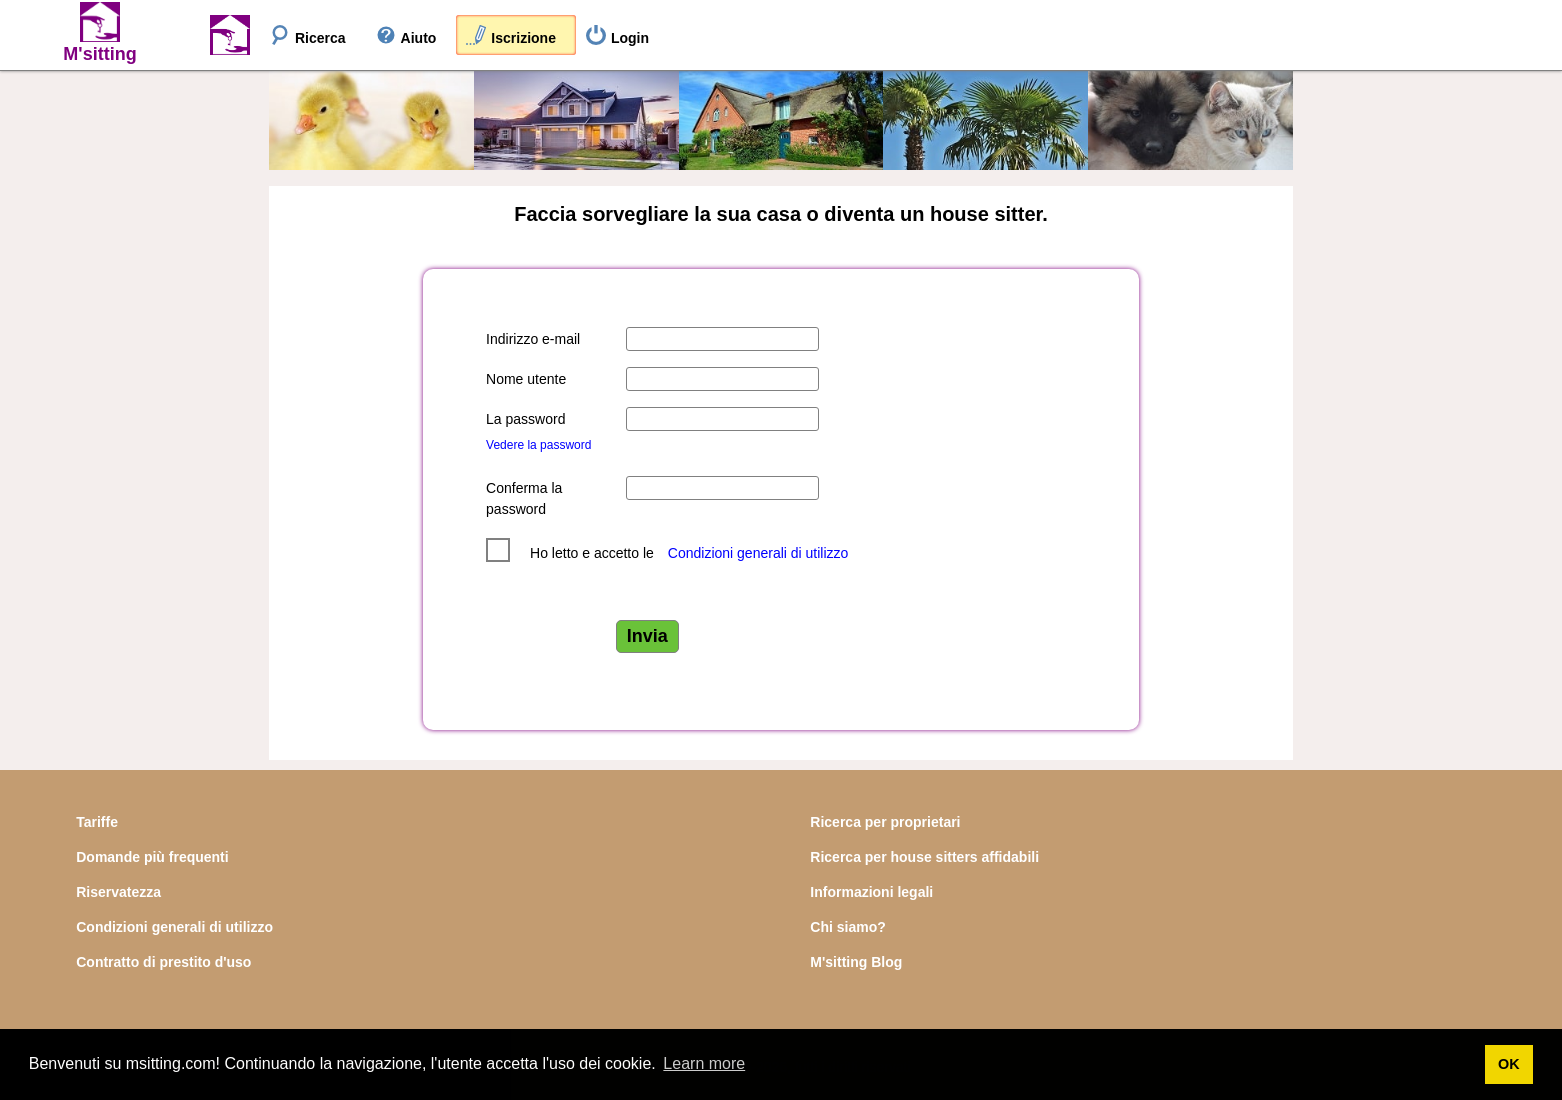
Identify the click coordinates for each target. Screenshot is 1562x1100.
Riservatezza (118, 892)
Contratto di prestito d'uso (163, 962)
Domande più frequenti (152, 857)
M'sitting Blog (856, 962)
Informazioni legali (871, 892)
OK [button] (1509, 1064)
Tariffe (97, 822)
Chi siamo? (847, 927)
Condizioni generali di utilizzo (758, 553)
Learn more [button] (704, 1063)
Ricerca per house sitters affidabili (924, 857)
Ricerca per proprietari (885, 822)
